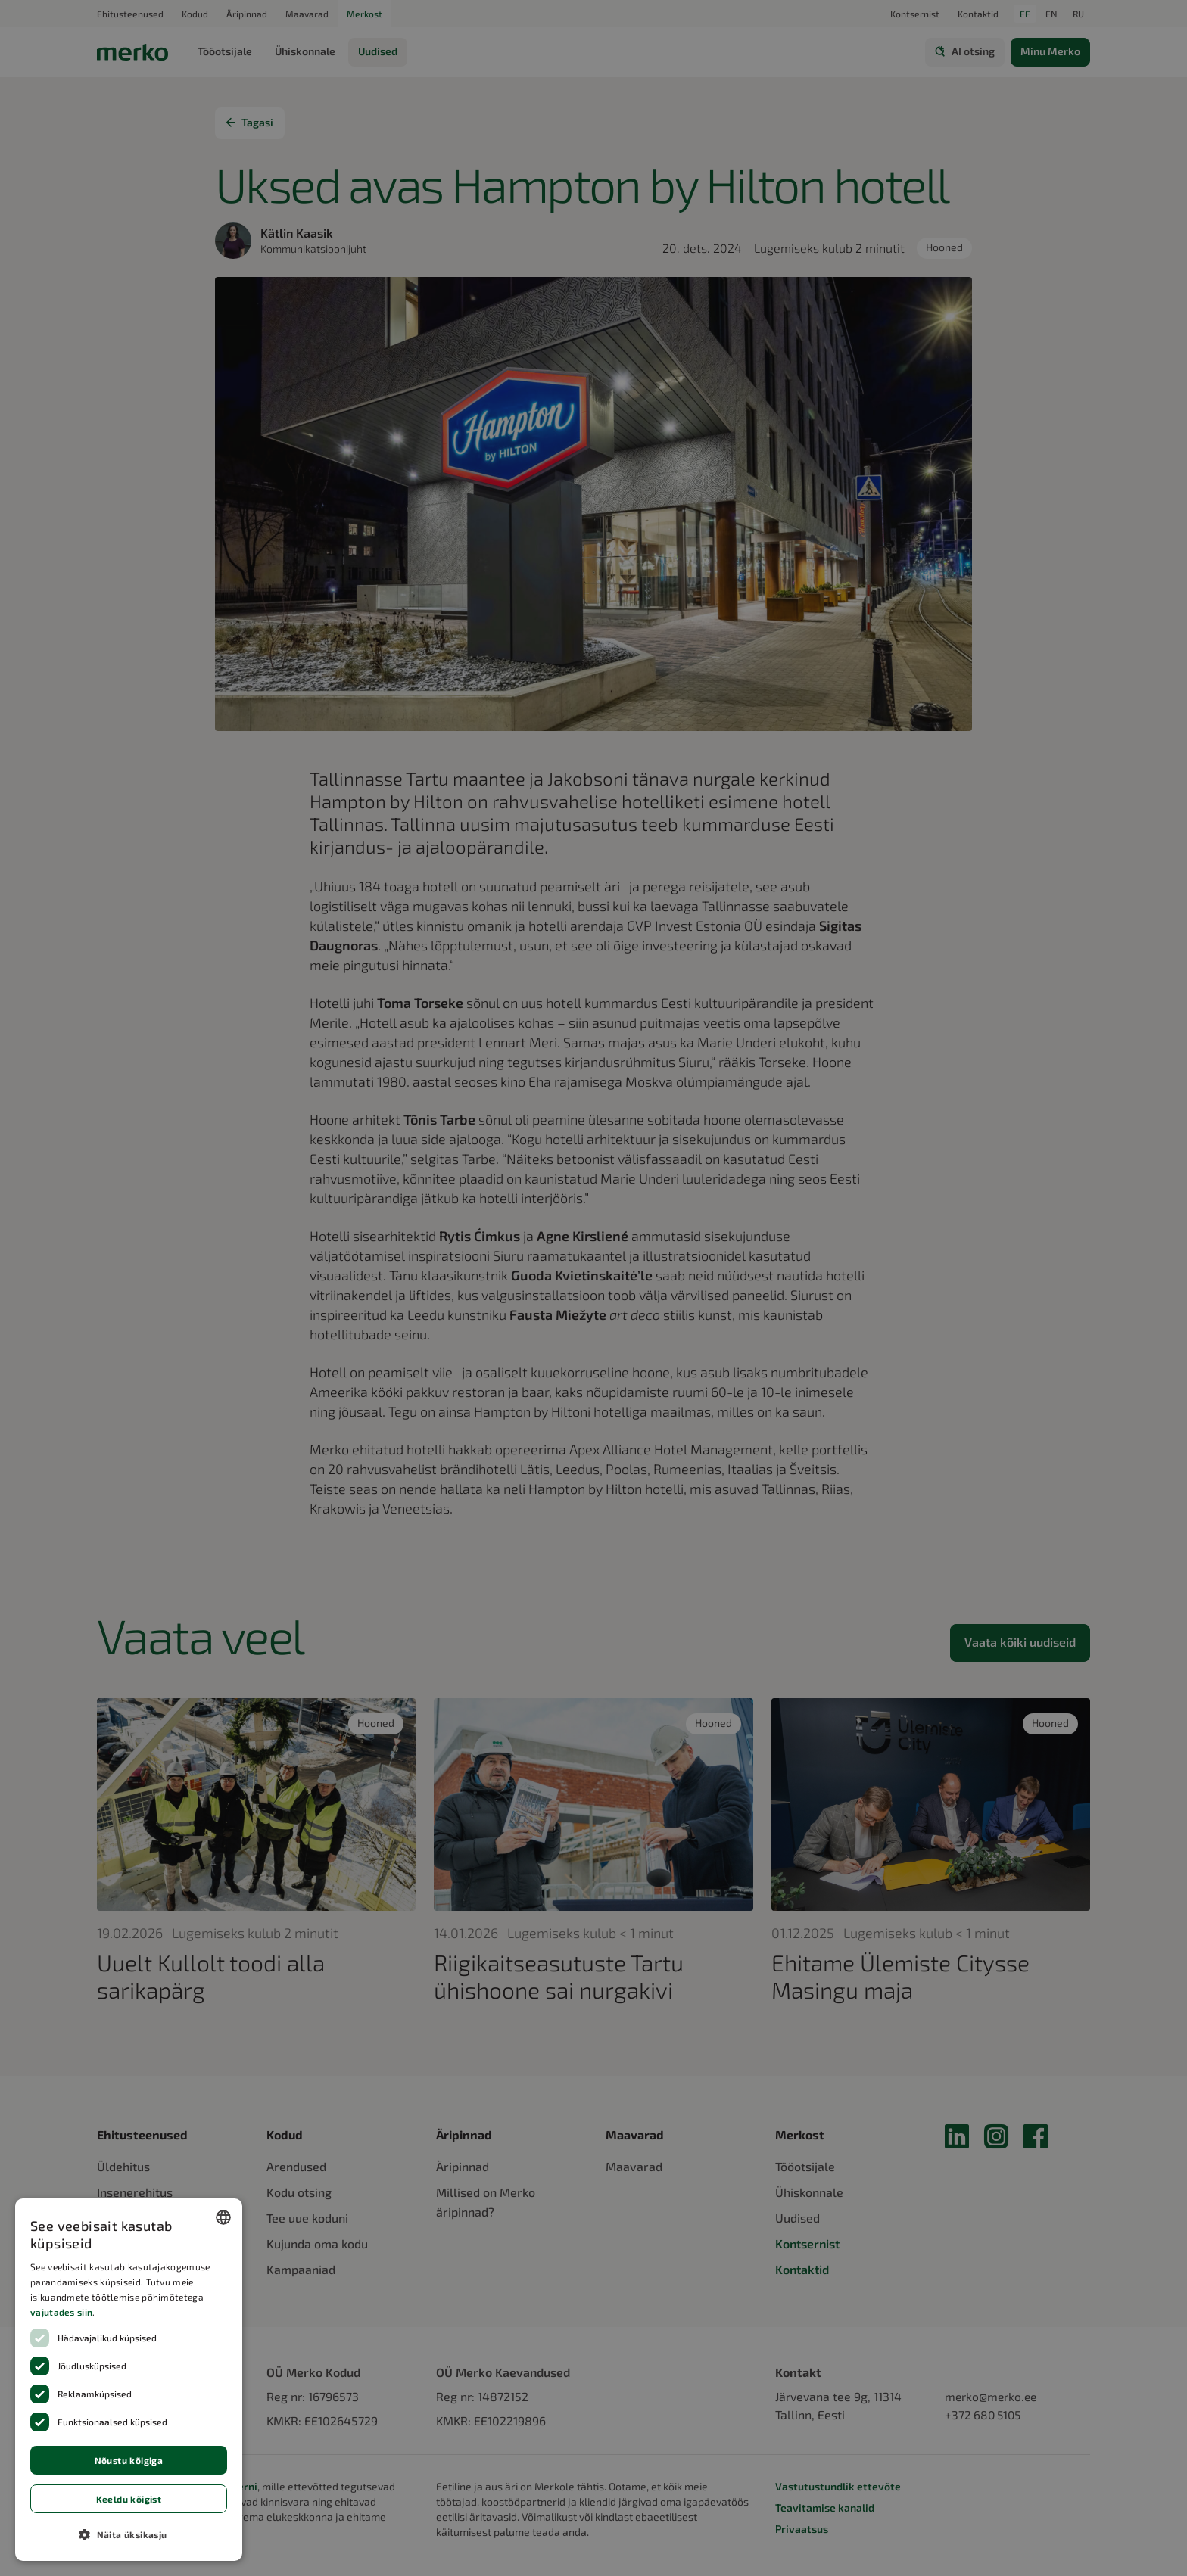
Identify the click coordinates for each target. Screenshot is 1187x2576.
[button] (128, 2534)
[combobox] (223, 2217)
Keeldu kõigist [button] (129, 2499)
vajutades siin (61, 2312)
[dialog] (128, 2379)
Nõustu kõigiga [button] (129, 2460)
